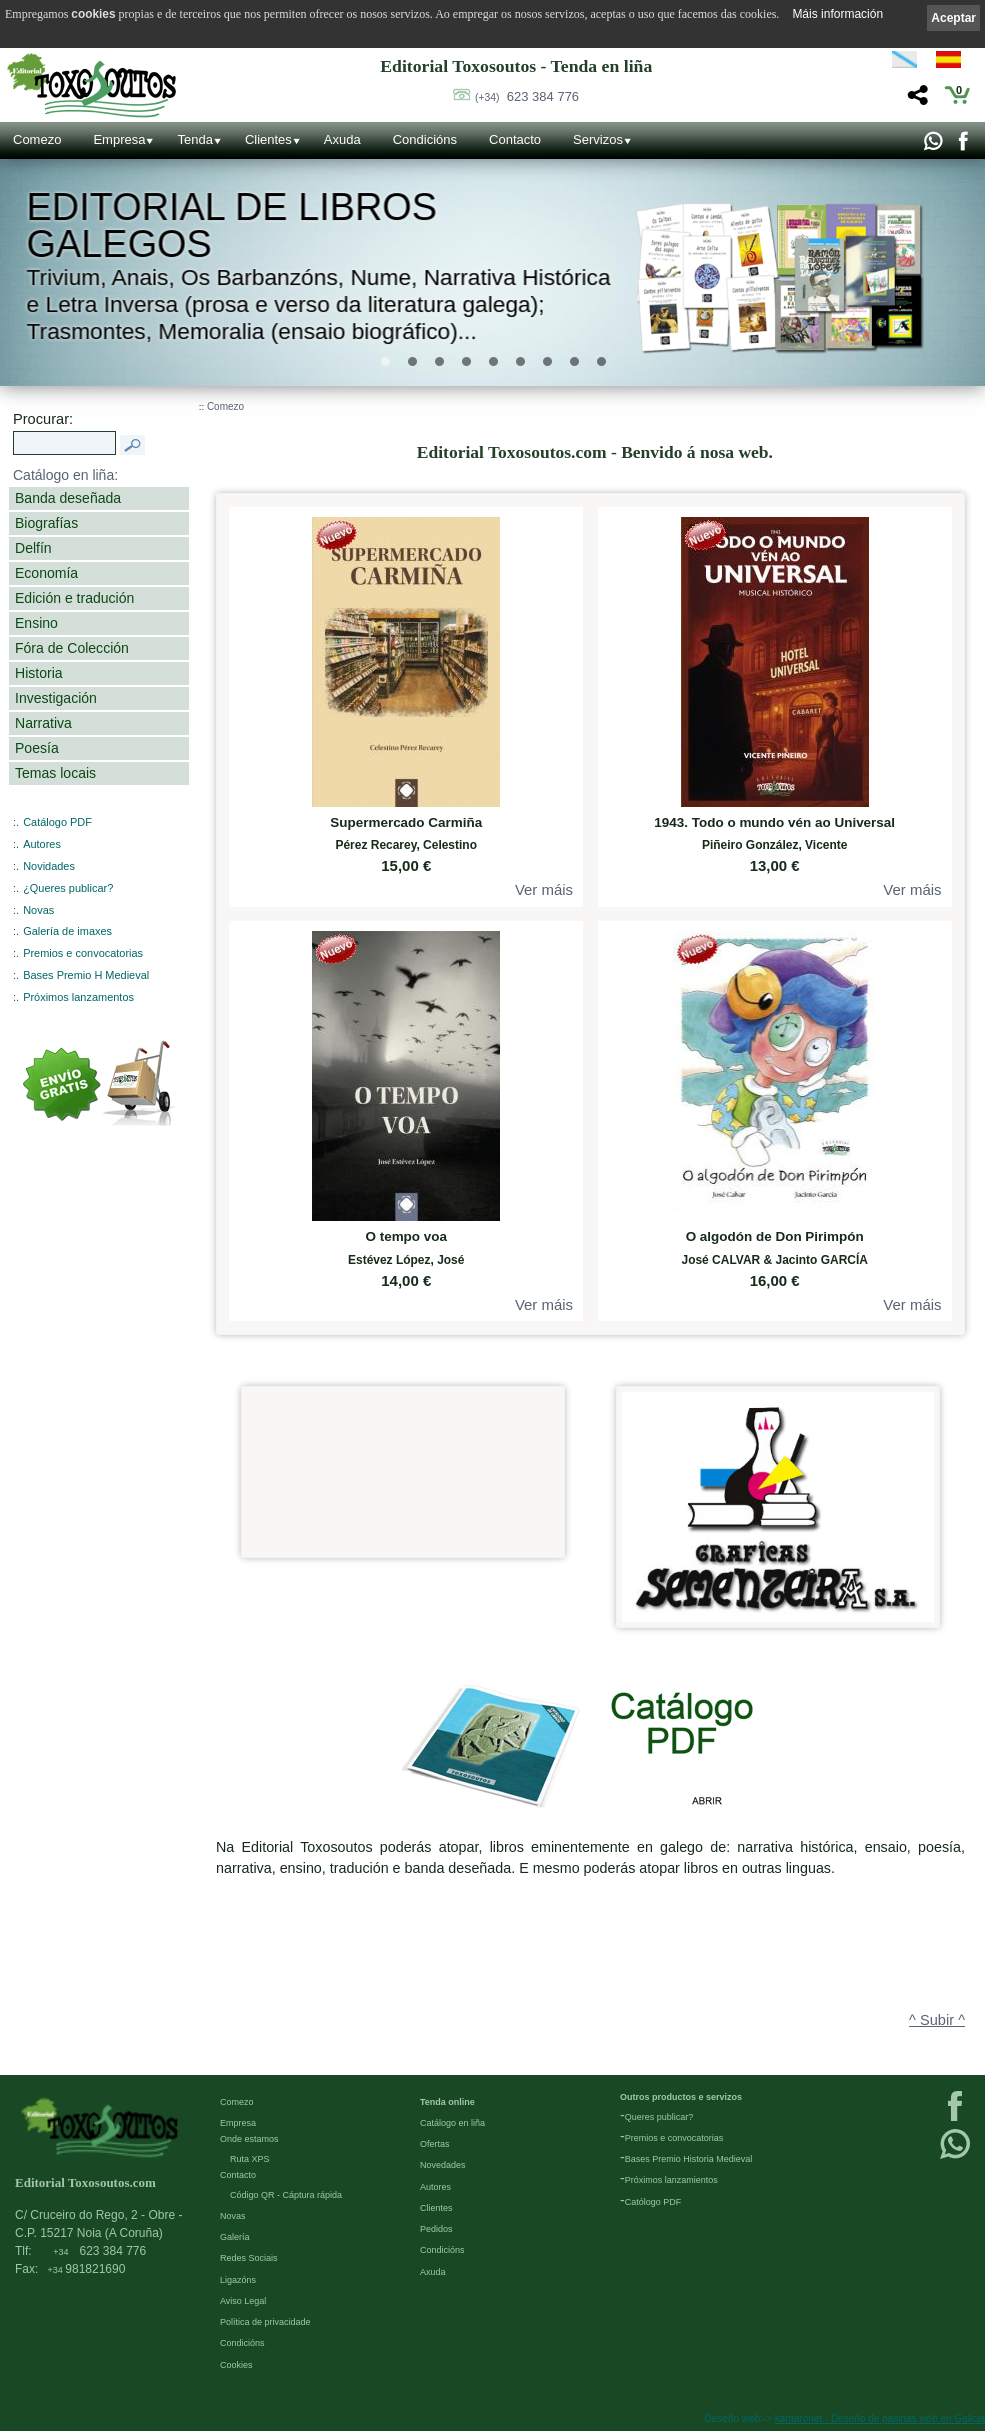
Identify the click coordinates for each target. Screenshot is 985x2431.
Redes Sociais (249, 2258)
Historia (39, 673)
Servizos (598, 139)
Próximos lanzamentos (78, 997)
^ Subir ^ (937, 2020)
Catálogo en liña (452, 2123)
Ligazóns (238, 2280)
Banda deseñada (68, 498)
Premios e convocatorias (83, 953)
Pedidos (436, 2229)
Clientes (268, 139)
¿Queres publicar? (68, 888)
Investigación (56, 698)
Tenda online (447, 2102)
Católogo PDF (653, 2202)
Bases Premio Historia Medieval (689, 2159)
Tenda (194, 139)
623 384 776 (527, 96)
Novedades (443, 2165)
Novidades (49, 866)
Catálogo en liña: (65, 475)
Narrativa (43, 723)
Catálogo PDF (57, 822)
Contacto (515, 139)
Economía (46, 573)
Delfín (33, 548)
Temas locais (55, 773)
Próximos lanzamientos (671, 2180)
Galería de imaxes (67, 931)
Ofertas (435, 2144)
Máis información (837, 14)
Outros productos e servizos (681, 2097)
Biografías (46, 523)
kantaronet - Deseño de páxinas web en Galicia (880, 2418)
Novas (38, 910)
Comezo (37, 139)
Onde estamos (249, 2139)
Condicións (425, 139)
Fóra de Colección (72, 648)
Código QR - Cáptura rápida (286, 2195)
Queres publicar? (659, 2117)
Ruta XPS (250, 2159)
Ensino (36, 623)
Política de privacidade (265, 2322)
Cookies (236, 2365)
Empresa (119, 139)
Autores (42, 844)
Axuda (342, 139)
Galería (235, 2237)
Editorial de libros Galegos (232, 226)
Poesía (37, 748)
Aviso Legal (243, 2301)
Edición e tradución (74, 598)
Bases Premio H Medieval (86, 975)
